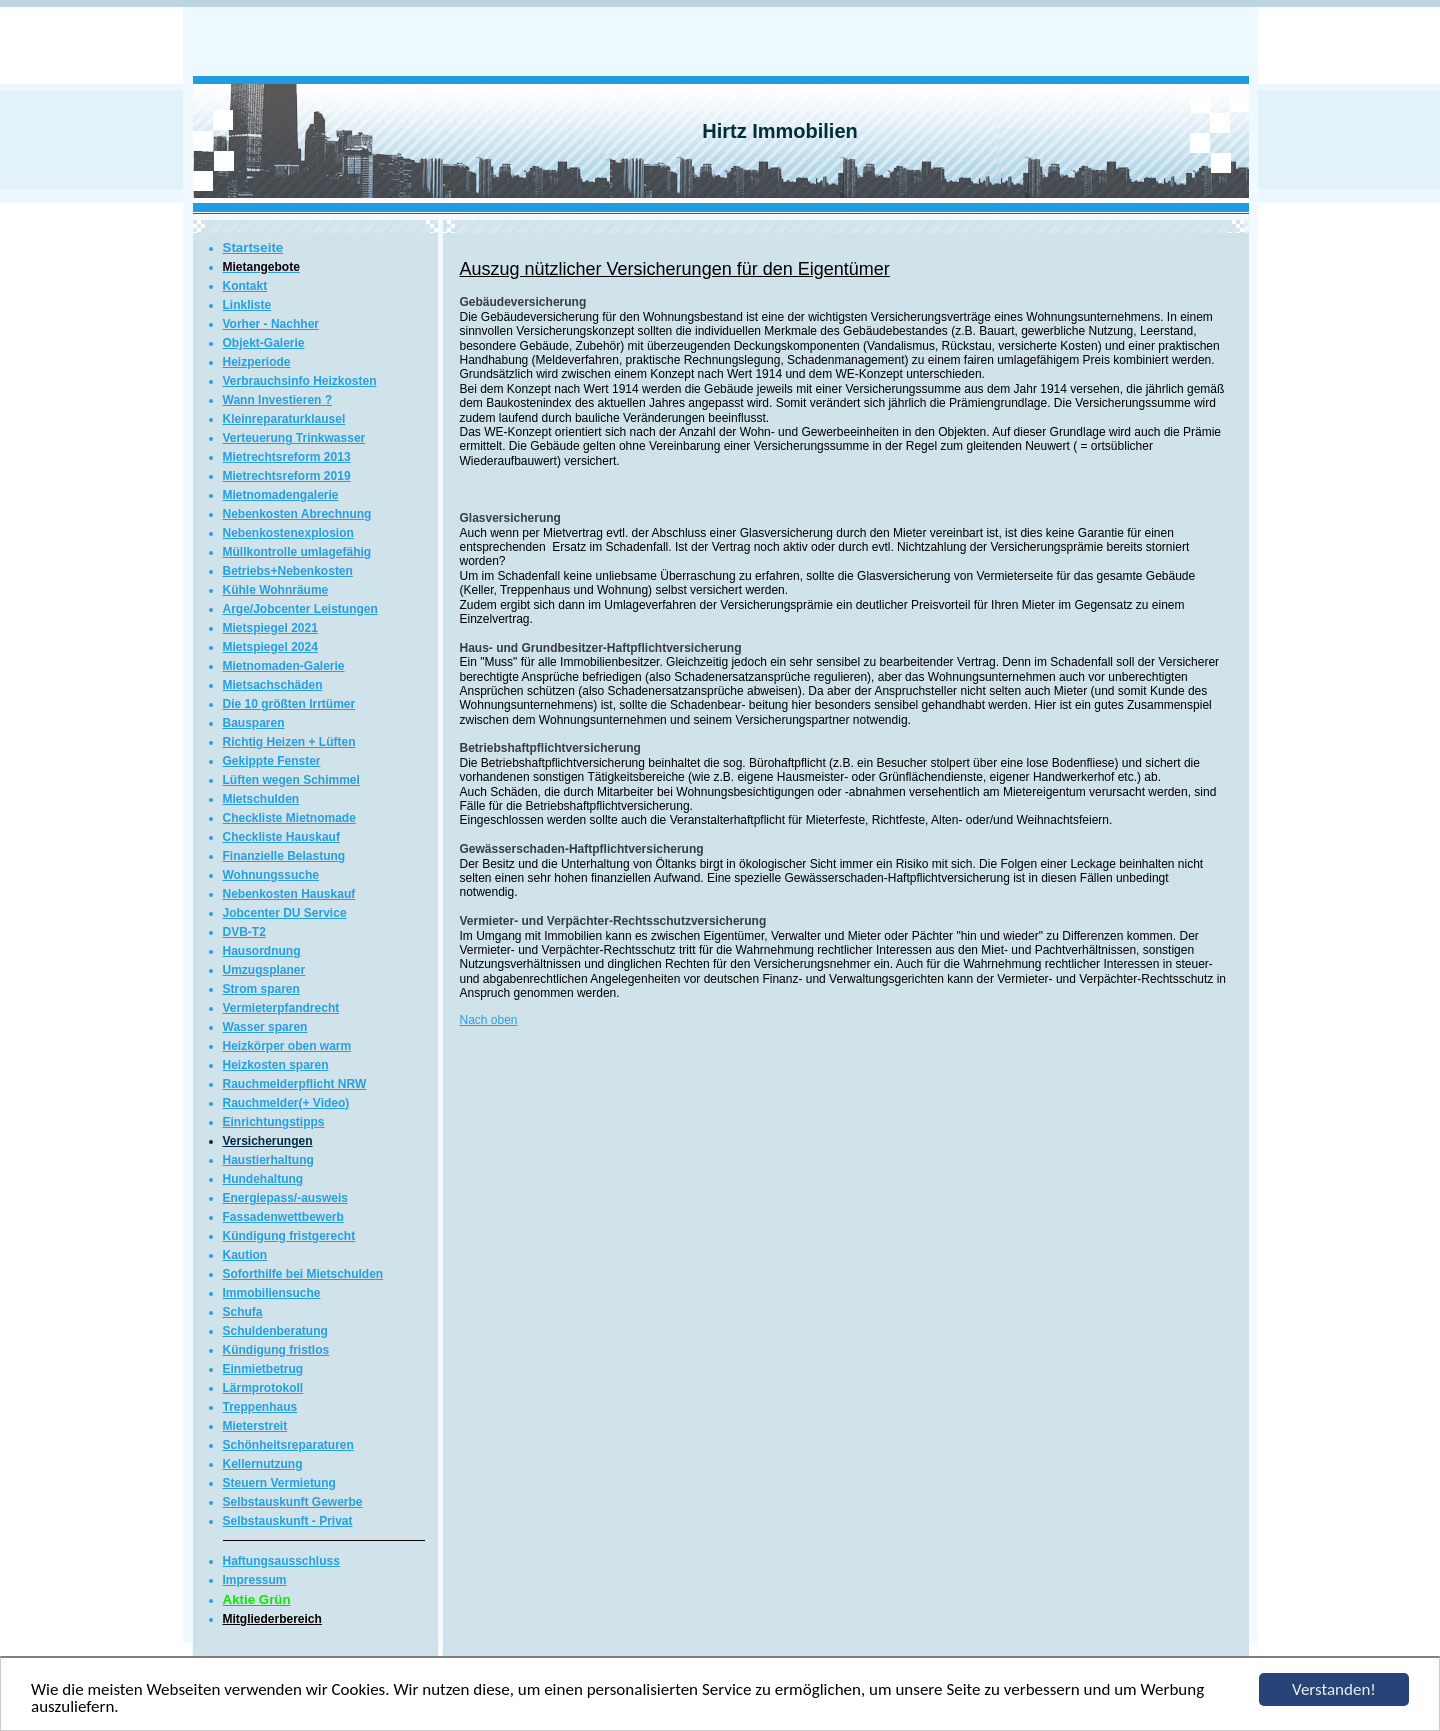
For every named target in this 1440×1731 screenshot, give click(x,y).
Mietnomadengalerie (281, 495)
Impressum (255, 1580)
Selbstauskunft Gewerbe (293, 1502)
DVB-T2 (244, 932)
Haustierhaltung (268, 1160)
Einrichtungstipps (274, 1122)
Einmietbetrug (263, 1369)
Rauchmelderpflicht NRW (295, 1084)
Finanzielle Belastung (284, 856)
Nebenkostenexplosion (288, 533)
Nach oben (489, 1020)
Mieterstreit (255, 1426)
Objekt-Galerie (264, 343)
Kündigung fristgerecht (289, 1236)
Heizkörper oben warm (287, 1046)
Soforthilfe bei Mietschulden (303, 1274)
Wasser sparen (265, 1027)
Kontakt (245, 286)
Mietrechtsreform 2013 (287, 457)
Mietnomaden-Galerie (284, 666)
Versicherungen (268, 1141)
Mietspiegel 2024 (270, 647)
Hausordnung (262, 951)
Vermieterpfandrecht (281, 1008)
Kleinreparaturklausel (284, 419)
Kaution (245, 1255)
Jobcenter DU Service (285, 913)
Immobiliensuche (272, 1293)
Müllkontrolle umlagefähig (297, 552)
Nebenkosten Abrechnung (297, 514)
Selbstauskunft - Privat (288, 1521)
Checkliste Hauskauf (281, 837)
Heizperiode (257, 362)
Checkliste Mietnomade (289, 818)
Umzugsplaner (264, 970)
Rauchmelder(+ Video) (286, 1103)
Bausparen (254, 723)
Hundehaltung (263, 1179)
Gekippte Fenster (272, 761)
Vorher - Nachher (271, 324)
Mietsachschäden (273, 685)
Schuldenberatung (275, 1331)
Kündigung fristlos (276, 1350)
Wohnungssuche (271, 875)
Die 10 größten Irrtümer (289, 704)
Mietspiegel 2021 (270, 628)
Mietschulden (261, 799)
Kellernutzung (263, 1464)
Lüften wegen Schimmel (291, 780)
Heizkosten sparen (276, 1065)
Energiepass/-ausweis (285, 1198)
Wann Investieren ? (278, 400)
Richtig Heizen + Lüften (289, 742)
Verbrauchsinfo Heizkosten (300, 381)
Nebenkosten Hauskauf (289, 894)
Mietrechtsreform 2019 (287, 476)
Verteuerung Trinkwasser (294, 438)
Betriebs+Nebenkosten (288, 571)
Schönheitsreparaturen (288, 1445)
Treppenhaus (260, 1407)
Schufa (243, 1312)
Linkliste (247, 305)
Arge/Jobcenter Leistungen (300, 609)
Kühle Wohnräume (276, 590)
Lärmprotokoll (263, 1388)
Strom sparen (261, 989)
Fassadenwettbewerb (283, 1217)
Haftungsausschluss (281, 1561)
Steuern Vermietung (279, 1483)
